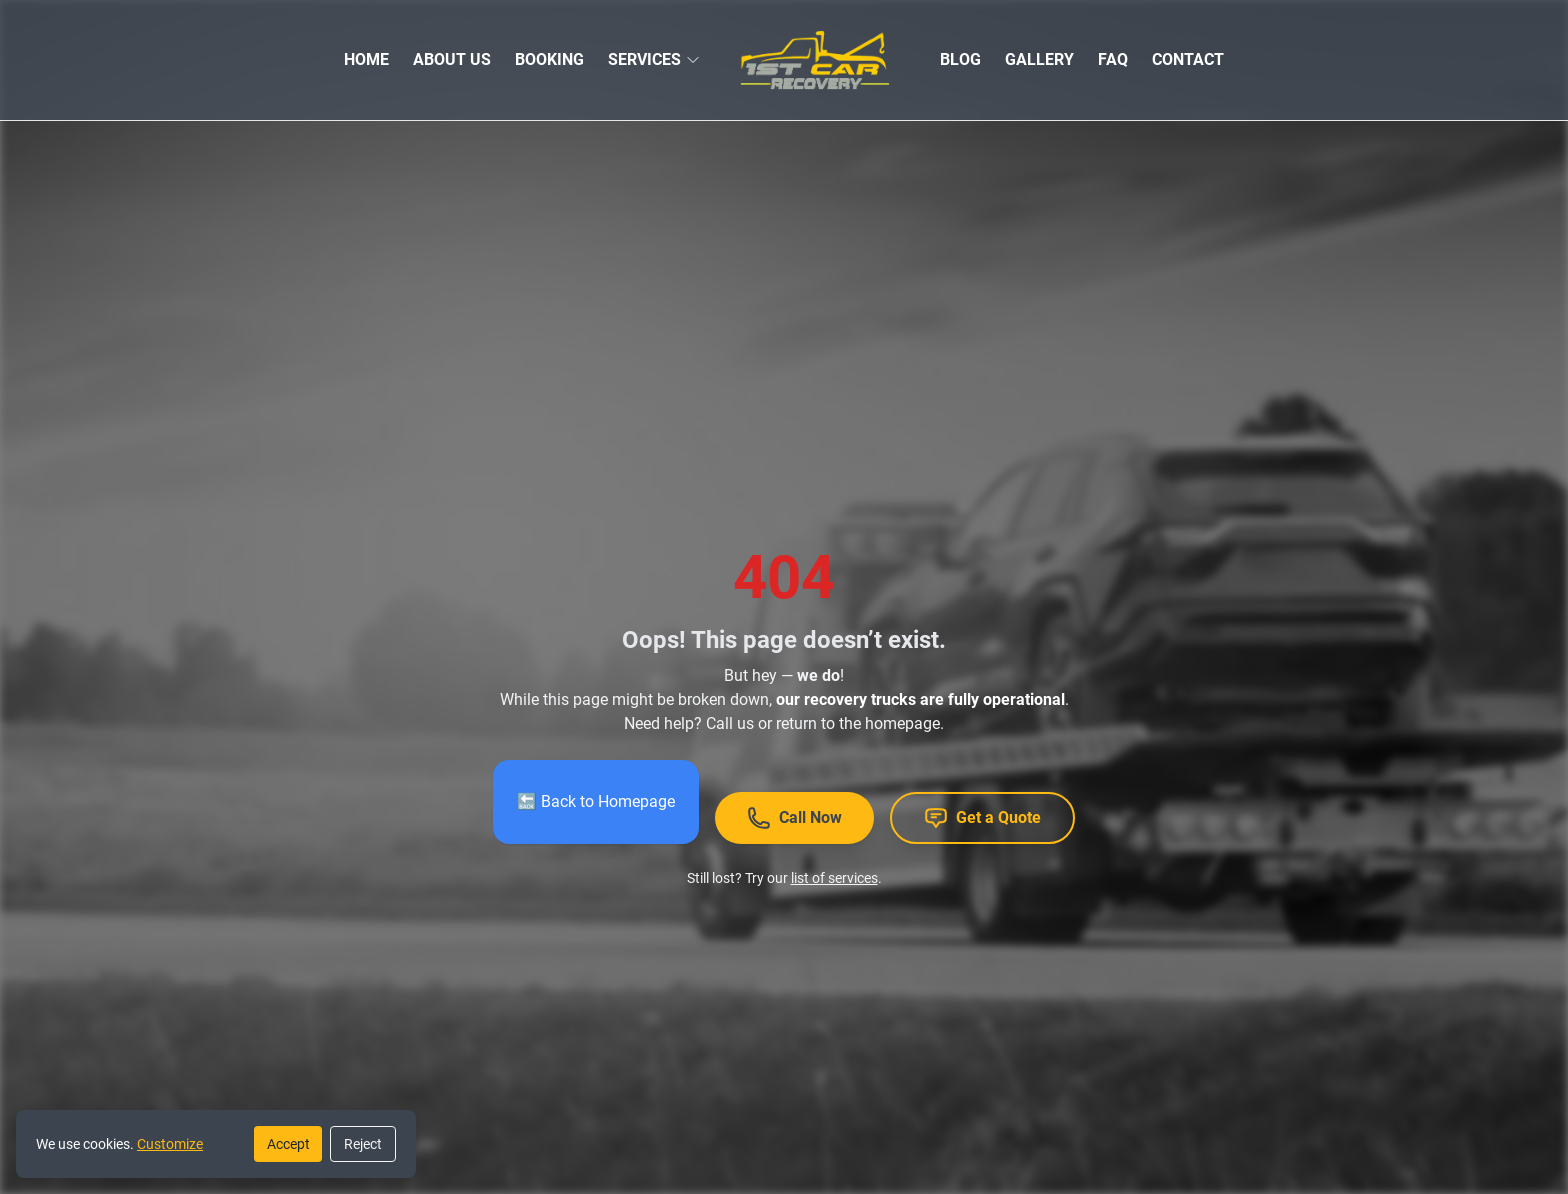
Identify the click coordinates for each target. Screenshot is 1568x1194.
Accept (288, 1144)
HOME (366, 59)
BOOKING (549, 59)
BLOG (960, 59)
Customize (170, 1144)
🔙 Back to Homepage (596, 801)
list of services (834, 878)
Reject (363, 1144)
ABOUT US (452, 59)
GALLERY (1039, 59)
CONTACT (1188, 59)
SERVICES (644, 59)
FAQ (1113, 59)
